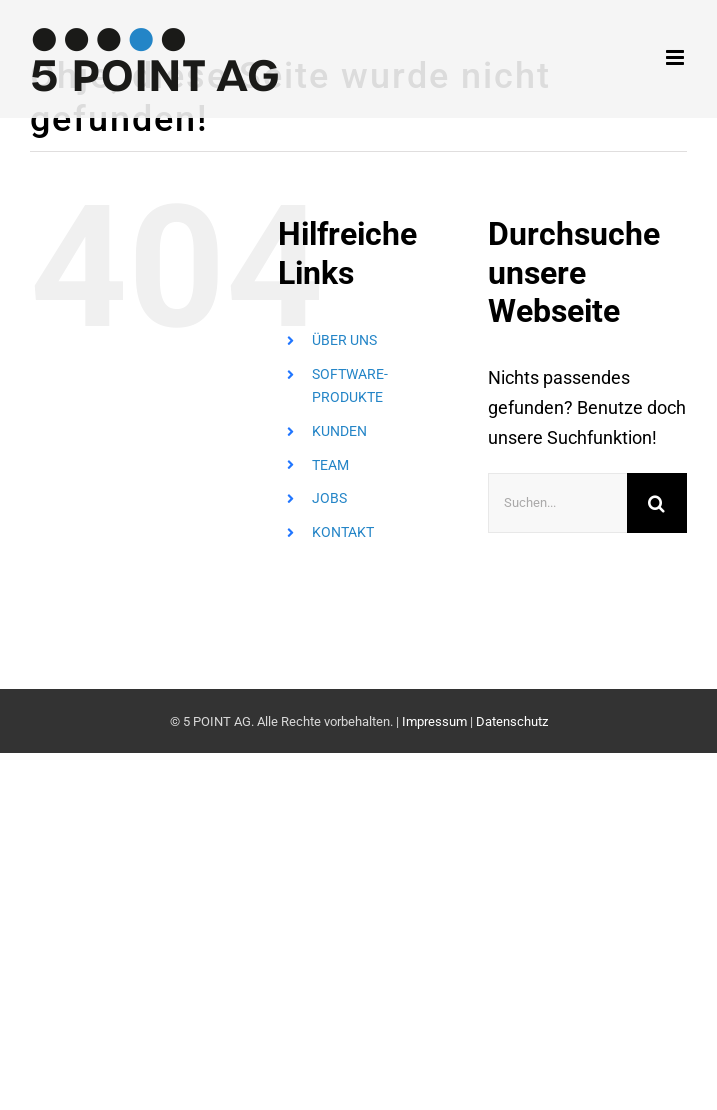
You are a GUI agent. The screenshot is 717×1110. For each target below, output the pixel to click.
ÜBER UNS (344, 340)
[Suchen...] (557, 503)
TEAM (330, 465)
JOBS (329, 498)
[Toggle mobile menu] (676, 57)
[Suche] (657, 503)
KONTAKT (343, 532)
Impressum (434, 721)
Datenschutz (512, 721)
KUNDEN (339, 431)
